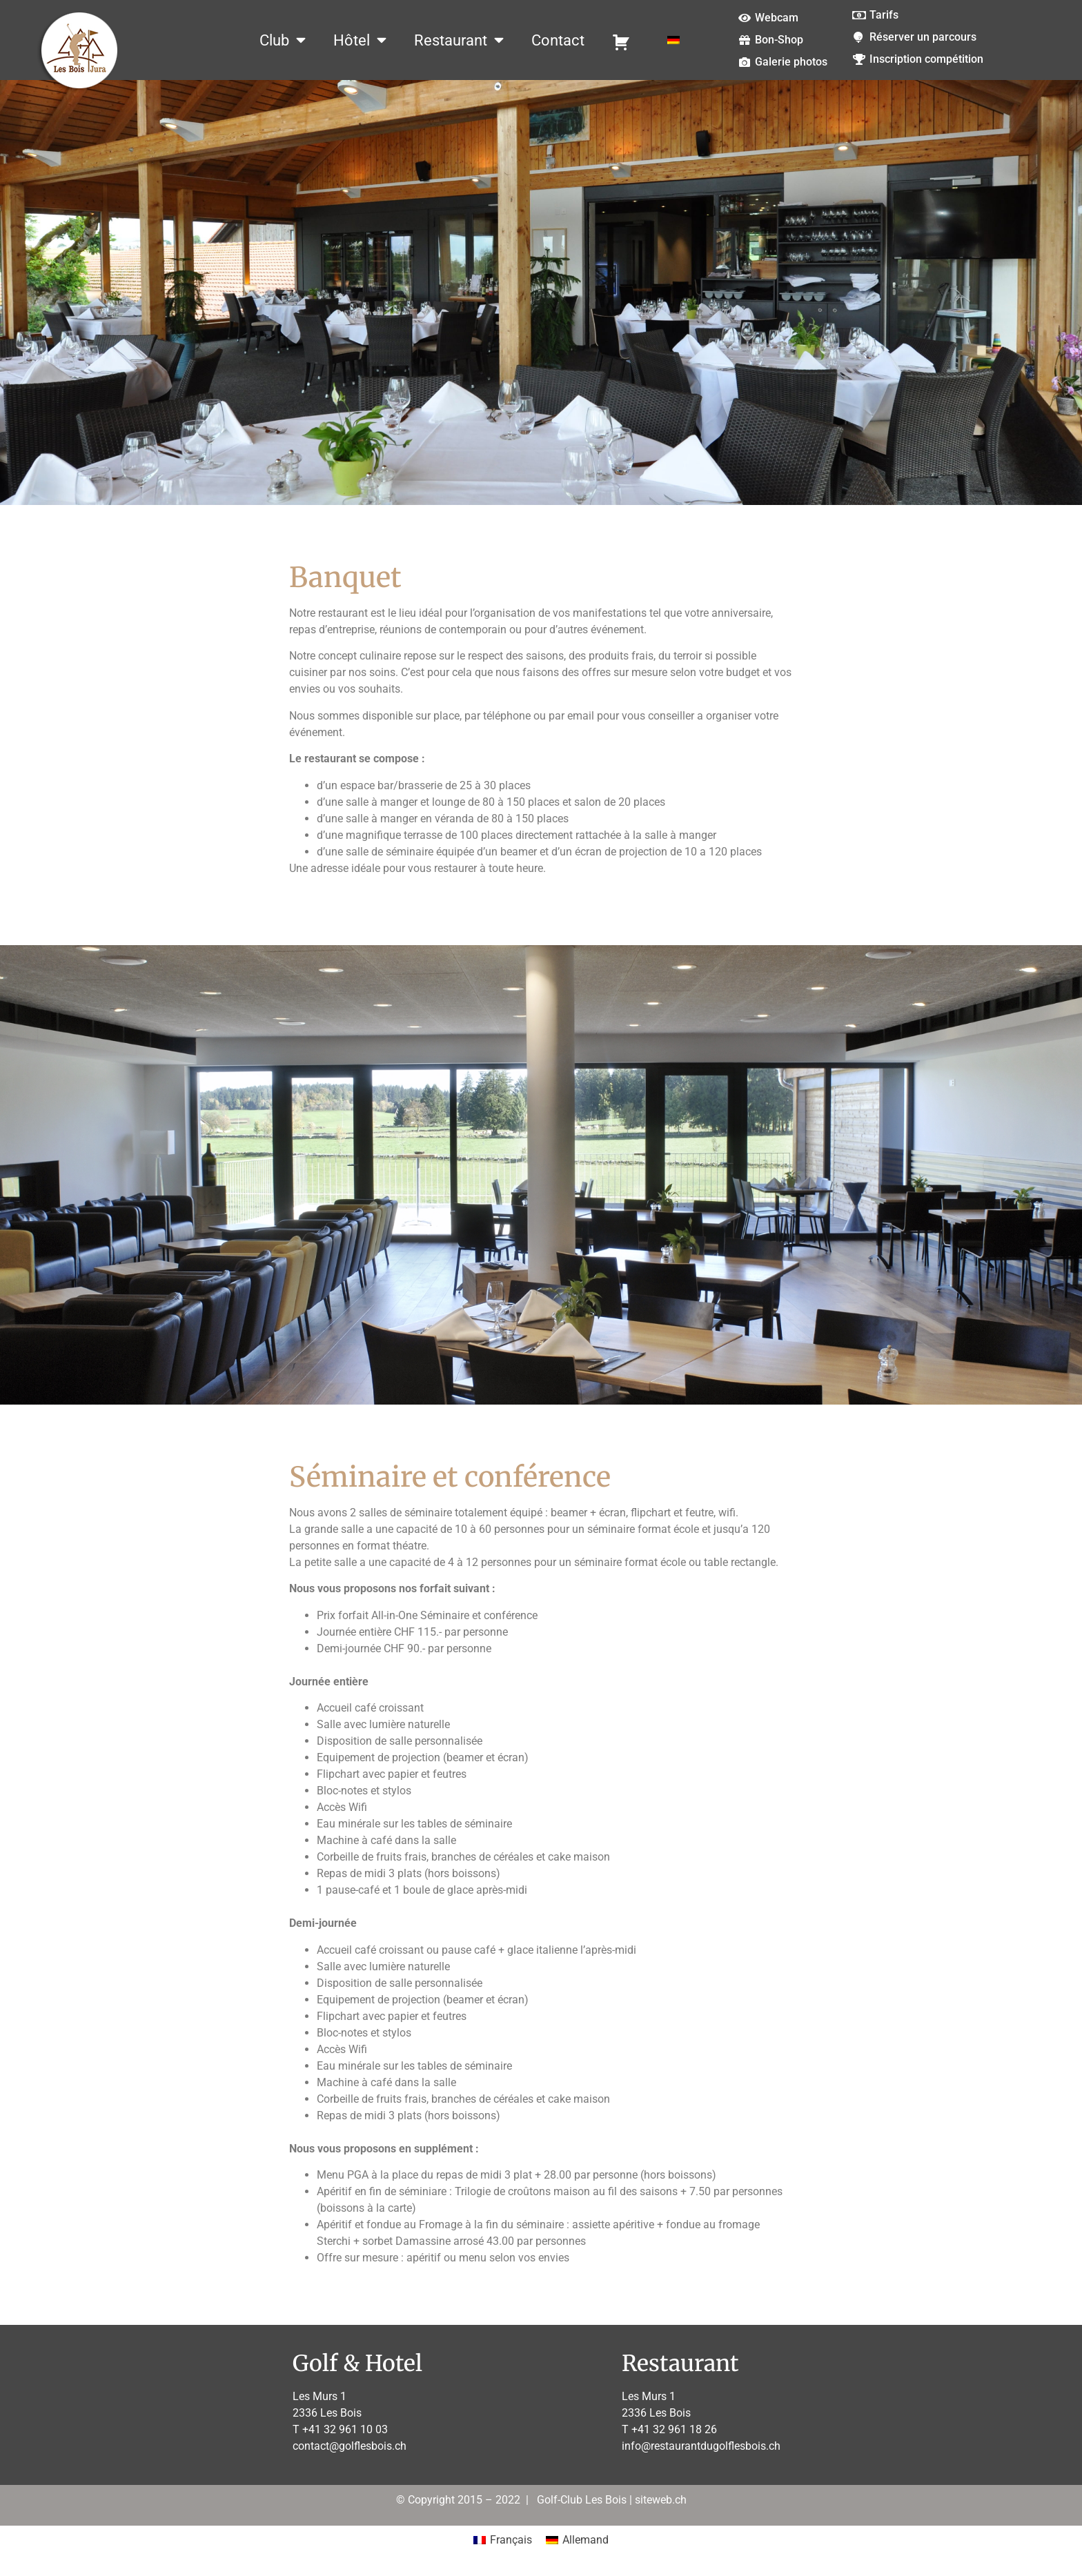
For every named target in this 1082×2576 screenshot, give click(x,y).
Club (282, 40)
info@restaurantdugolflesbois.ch (701, 2446)
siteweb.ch (661, 2499)
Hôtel (359, 40)
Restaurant (459, 40)
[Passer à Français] (502, 2540)
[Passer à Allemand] (673, 40)
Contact (557, 40)
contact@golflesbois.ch (349, 2446)
